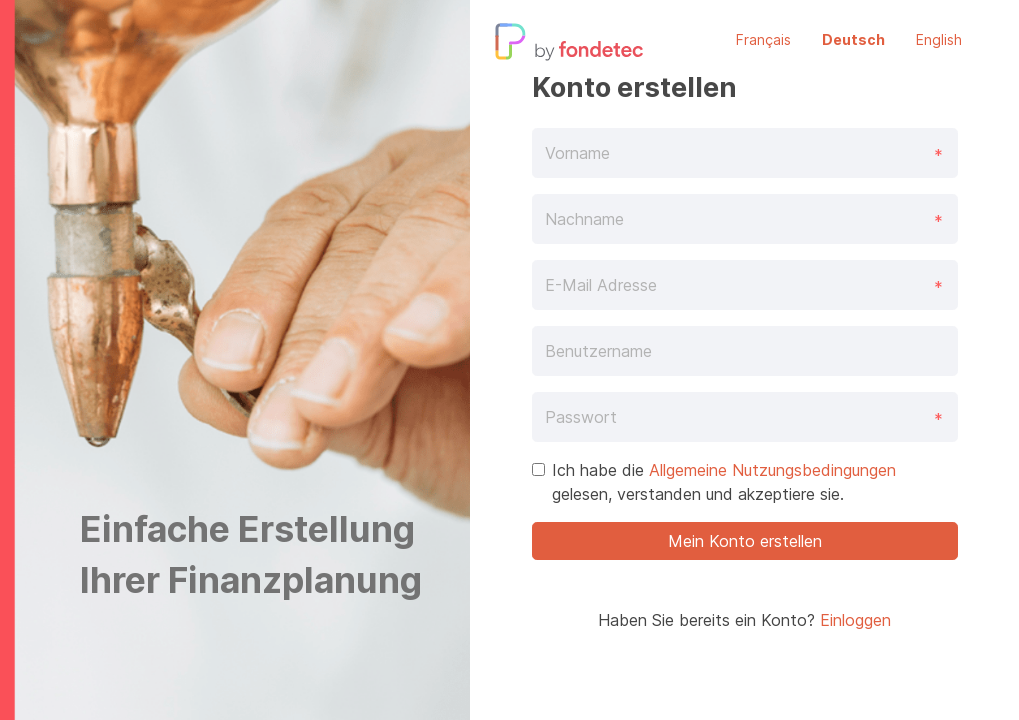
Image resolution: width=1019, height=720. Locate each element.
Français (763, 39)
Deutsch (853, 39)
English (939, 39)
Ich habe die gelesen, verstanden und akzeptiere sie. (724, 482)
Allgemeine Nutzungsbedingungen (772, 470)
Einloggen (855, 620)
